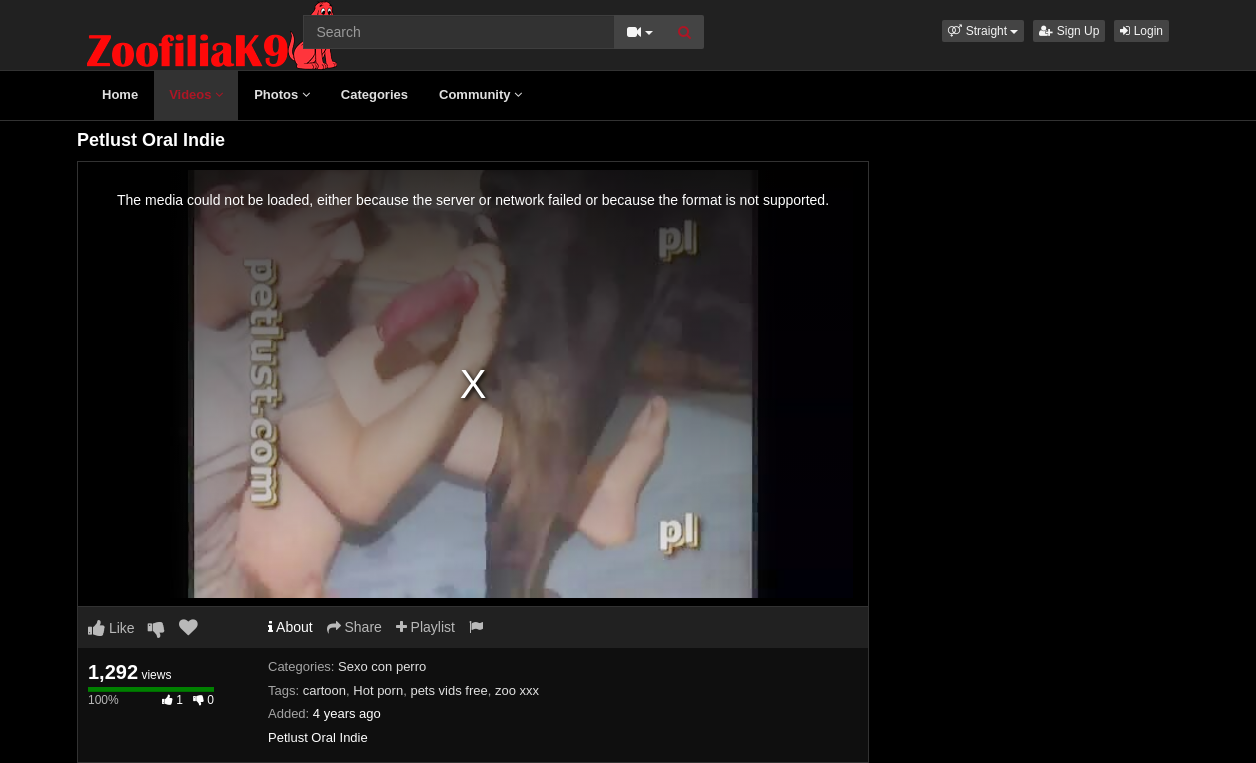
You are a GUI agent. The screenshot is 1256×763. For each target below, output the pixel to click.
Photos (282, 94)
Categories (374, 94)
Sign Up (1069, 31)
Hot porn (378, 690)
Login (1141, 31)
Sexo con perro (382, 666)
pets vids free (448, 690)
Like (111, 628)
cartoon (324, 690)
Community (480, 94)
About (290, 627)
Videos (196, 94)
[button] (983, 31)
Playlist (425, 627)
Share (354, 627)
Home (120, 94)
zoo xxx (517, 690)
